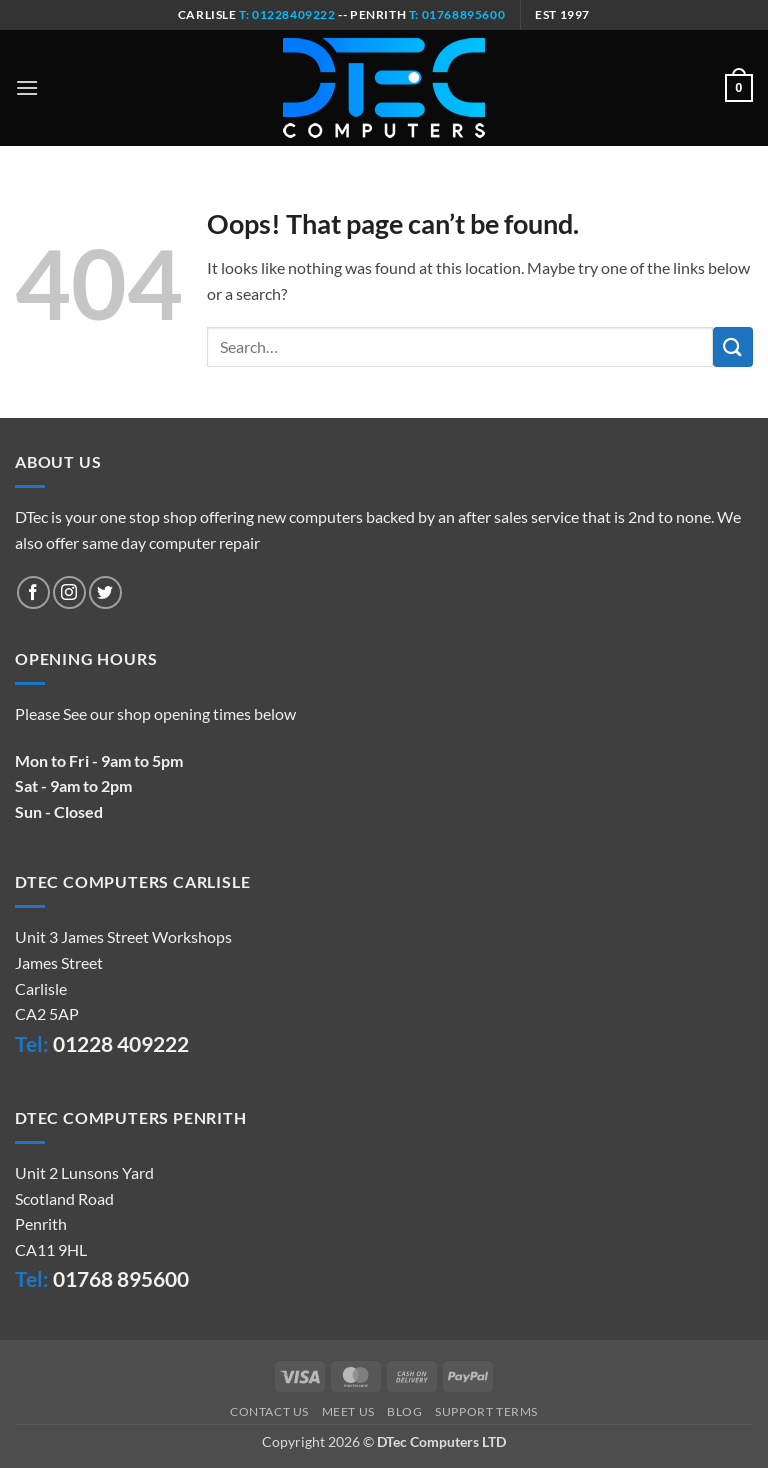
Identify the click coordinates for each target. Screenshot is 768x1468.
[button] (27, 87)
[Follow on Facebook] (33, 592)
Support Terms (486, 1411)
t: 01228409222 (286, 14)
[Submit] (733, 346)
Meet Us (348, 1411)
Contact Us (269, 1411)
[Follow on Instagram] (69, 592)
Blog (404, 1411)
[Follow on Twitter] (105, 592)
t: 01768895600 (457, 14)
